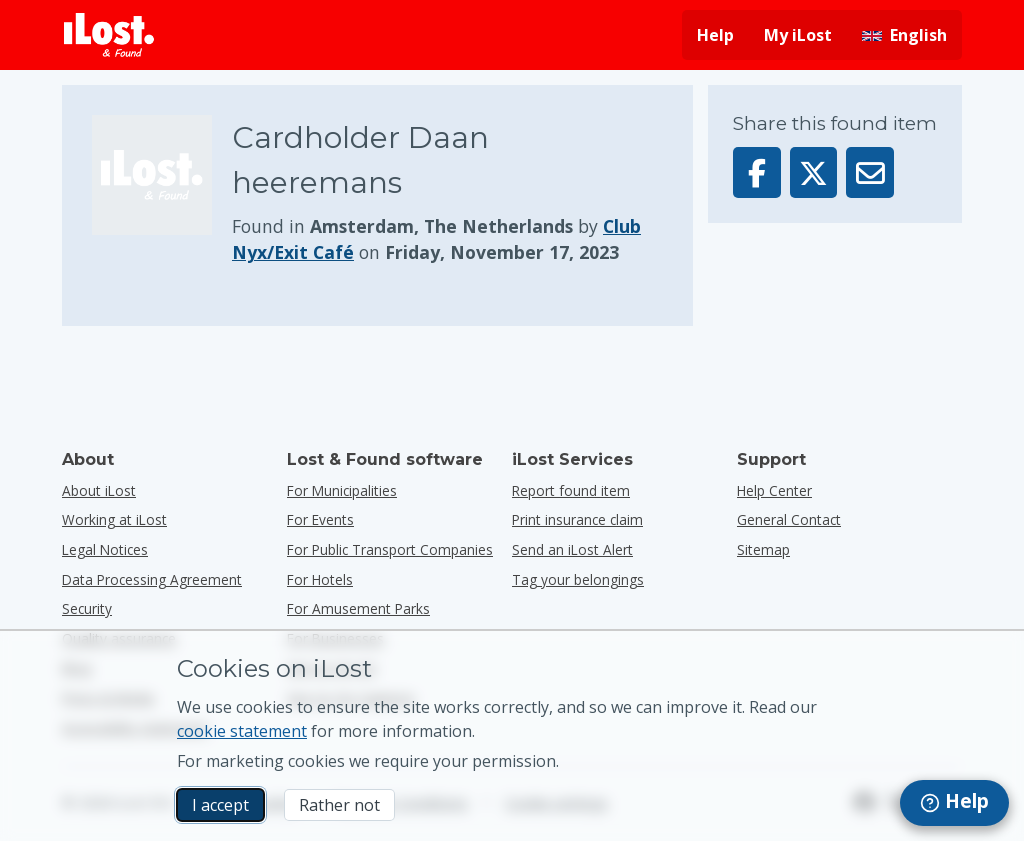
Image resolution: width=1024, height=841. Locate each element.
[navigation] (954, 803)
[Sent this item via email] (870, 172)
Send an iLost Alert (572, 549)
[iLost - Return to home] (109, 35)
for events (320, 519)
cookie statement (242, 731)
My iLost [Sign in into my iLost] (798, 35)
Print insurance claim (577, 519)
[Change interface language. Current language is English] (904, 35)
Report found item (571, 490)
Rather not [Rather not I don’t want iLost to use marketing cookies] (339, 805)
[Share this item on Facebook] (757, 172)
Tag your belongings (578, 579)
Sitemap (763, 549)
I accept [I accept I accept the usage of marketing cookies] (220, 805)
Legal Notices (105, 549)
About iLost (99, 490)
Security (87, 608)
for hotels (320, 579)
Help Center (774, 490)
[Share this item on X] (814, 172)
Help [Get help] (715, 35)
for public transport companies (390, 549)
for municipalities (342, 490)
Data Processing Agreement (152, 579)
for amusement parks (358, 608)
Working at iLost (114, 519)
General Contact (789, 519)
